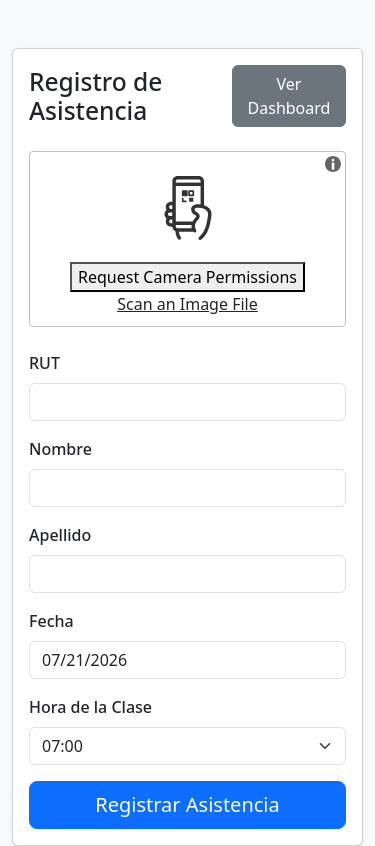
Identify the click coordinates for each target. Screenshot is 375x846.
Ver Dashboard (289, 96)
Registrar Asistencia (187, 804)
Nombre (60, 449)
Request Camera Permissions (187, 277)
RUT (44, 363)
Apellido (60, 535)
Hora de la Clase (90, 707)
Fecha (51, 621)
